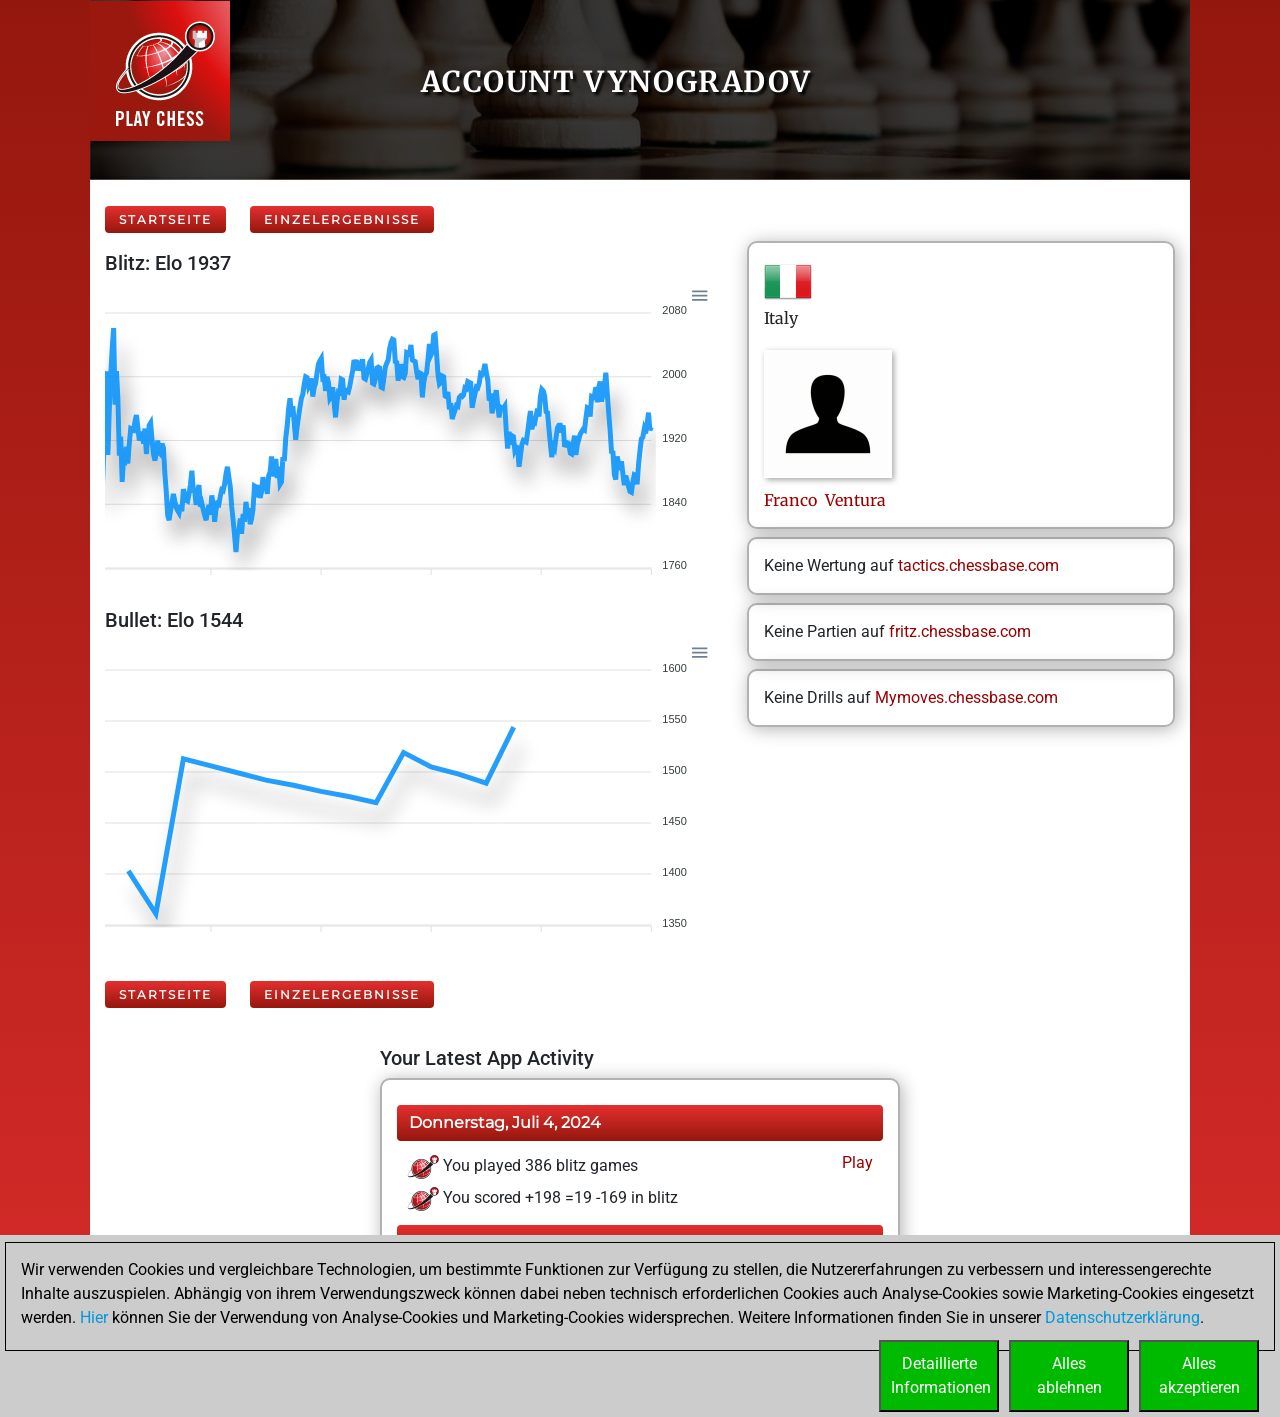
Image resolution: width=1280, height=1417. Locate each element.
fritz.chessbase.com (960, 631)
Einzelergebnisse (342, 219)
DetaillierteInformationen (941, 1375)
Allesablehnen (1069, 1375)
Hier (94, 1317)
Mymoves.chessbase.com (966, 697)
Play (855, 1162)
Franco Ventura (825, 500)
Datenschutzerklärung (1122, 1317)
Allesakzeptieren (1199, 1375)
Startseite (165, 219)
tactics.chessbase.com (978, 565)
